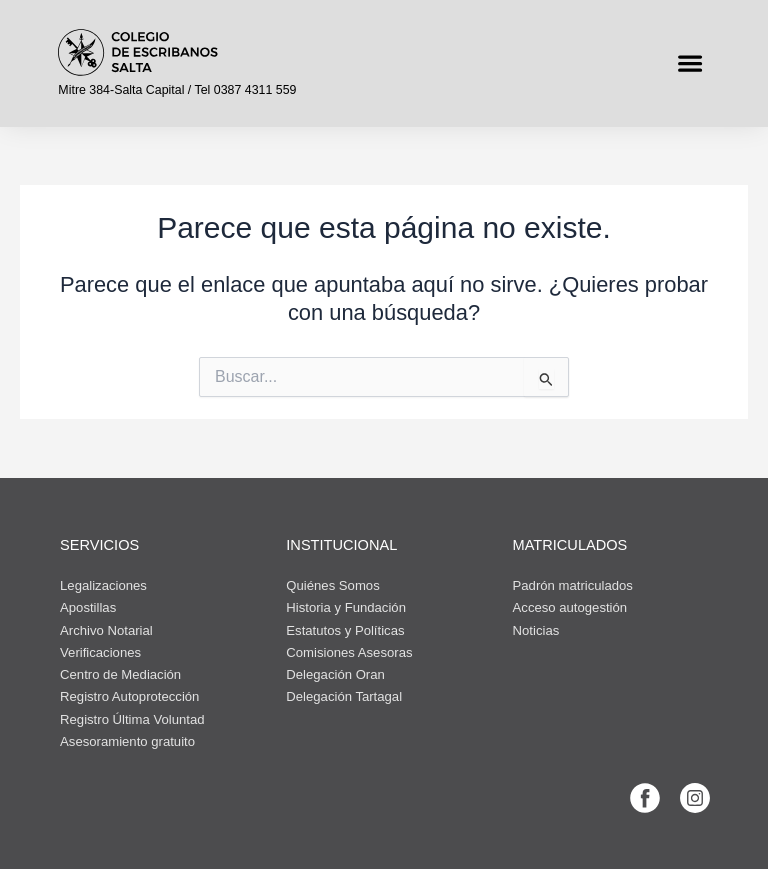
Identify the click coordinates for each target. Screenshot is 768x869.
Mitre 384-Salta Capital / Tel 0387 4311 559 (177, 90)
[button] (689, 63)
